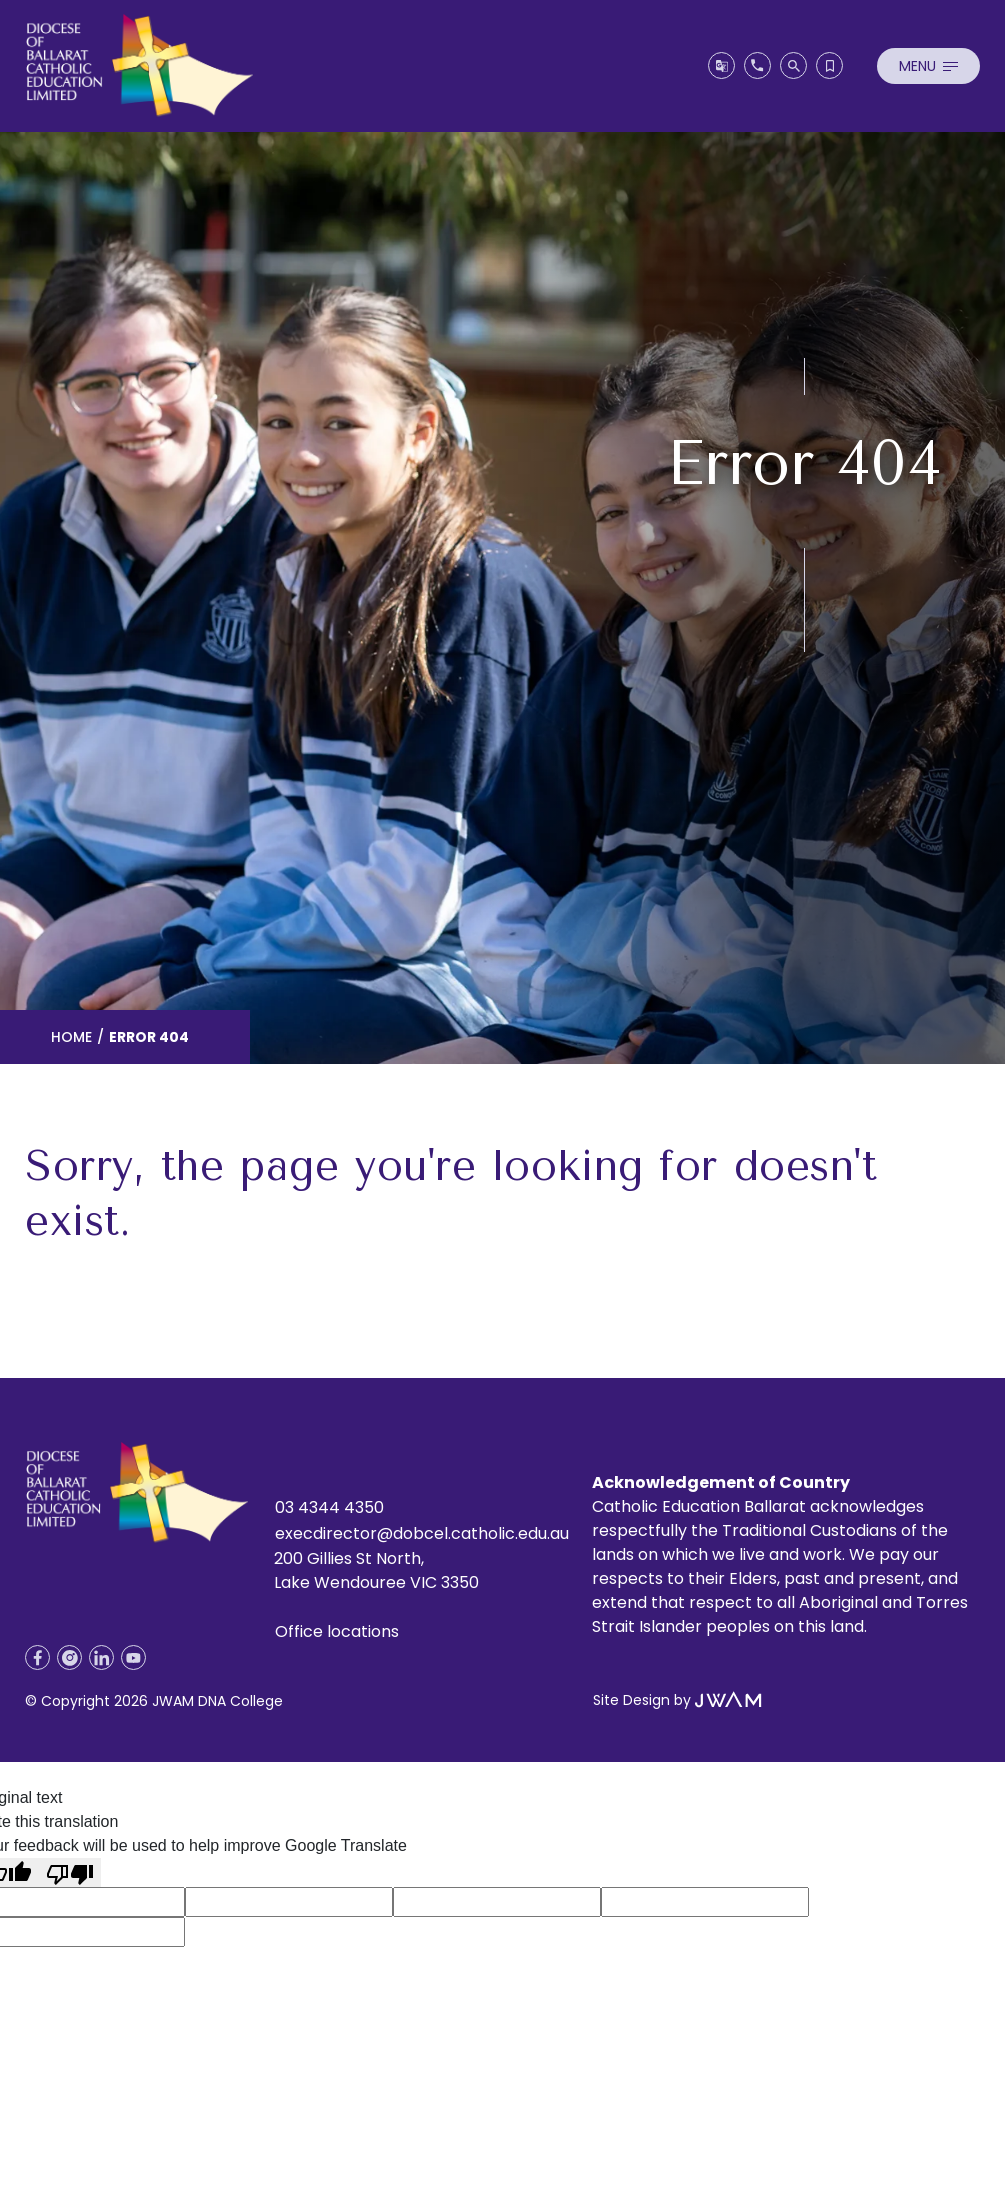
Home (71, 1037)
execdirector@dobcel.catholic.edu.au (422, 1533)
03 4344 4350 (329, 1507)
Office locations (337, 1631)
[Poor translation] (70, 1872)
